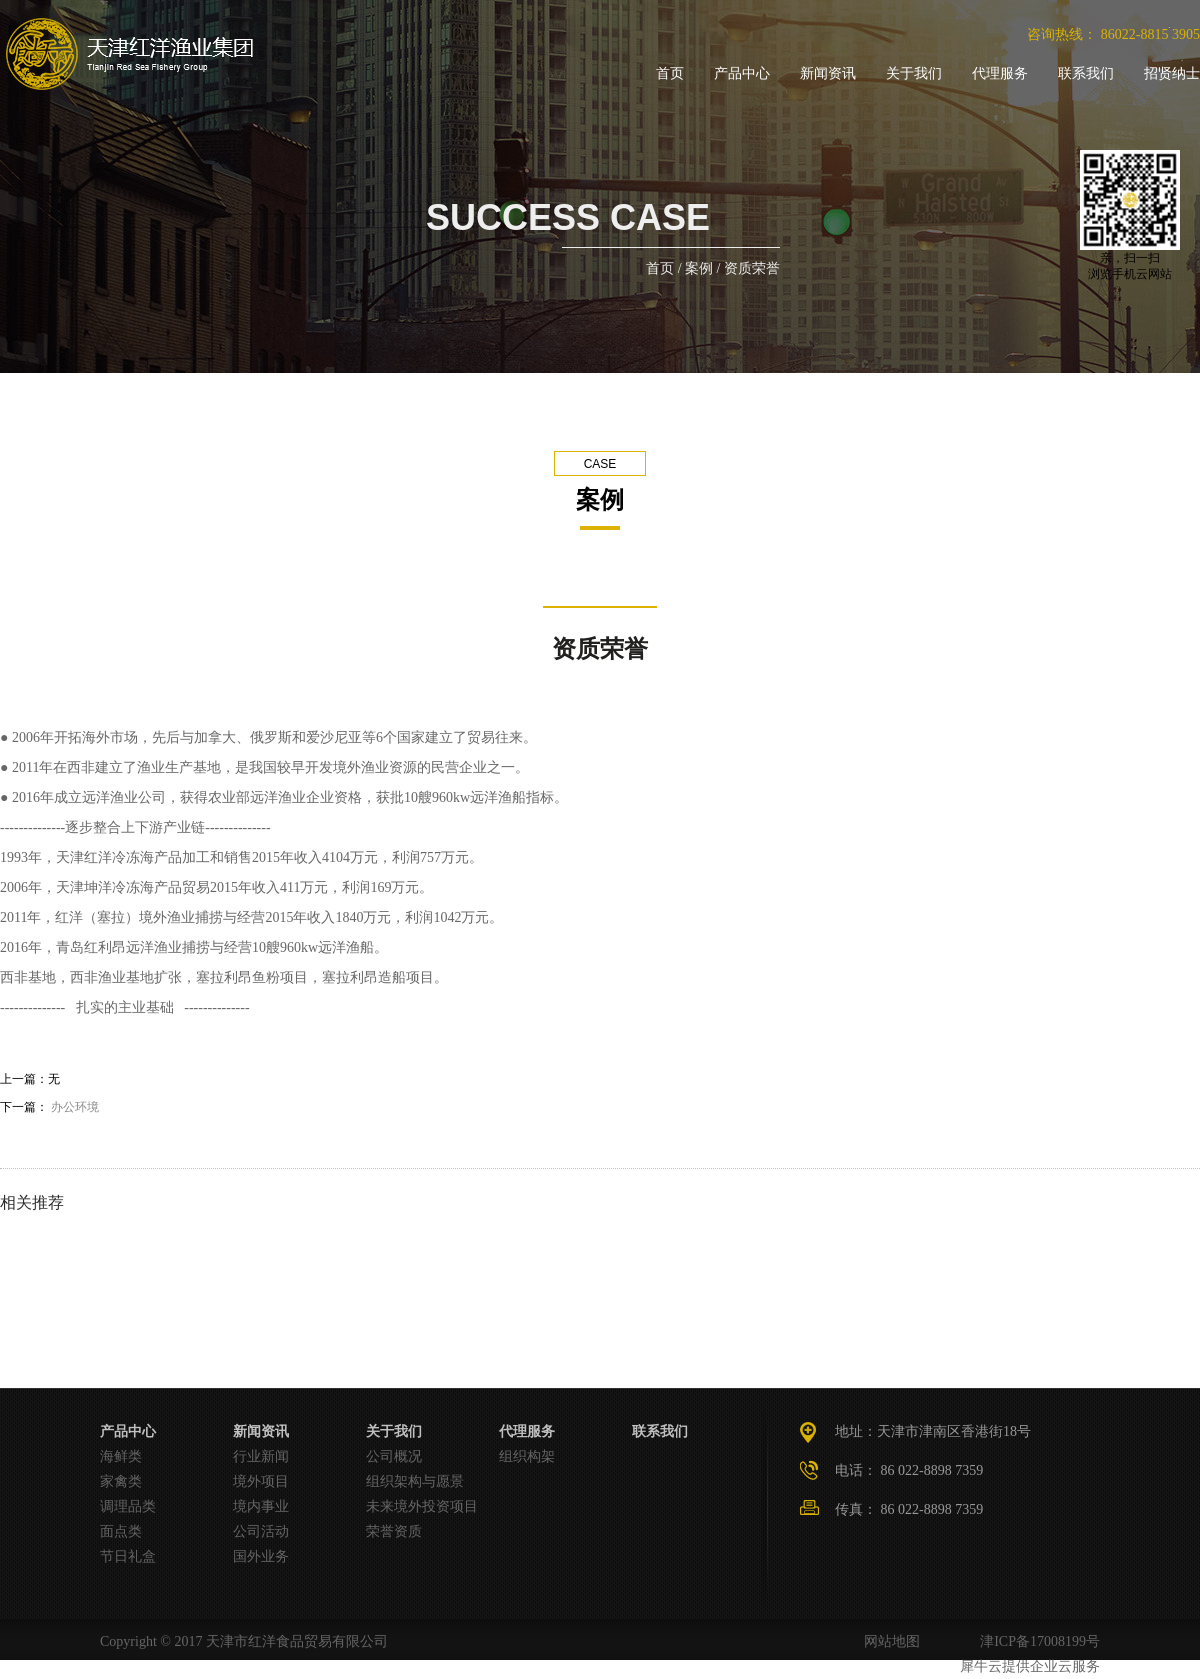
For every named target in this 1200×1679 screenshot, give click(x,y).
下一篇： (49, 1107)
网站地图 (888, 1641)
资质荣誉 (752, 268)
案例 (699, 268)
